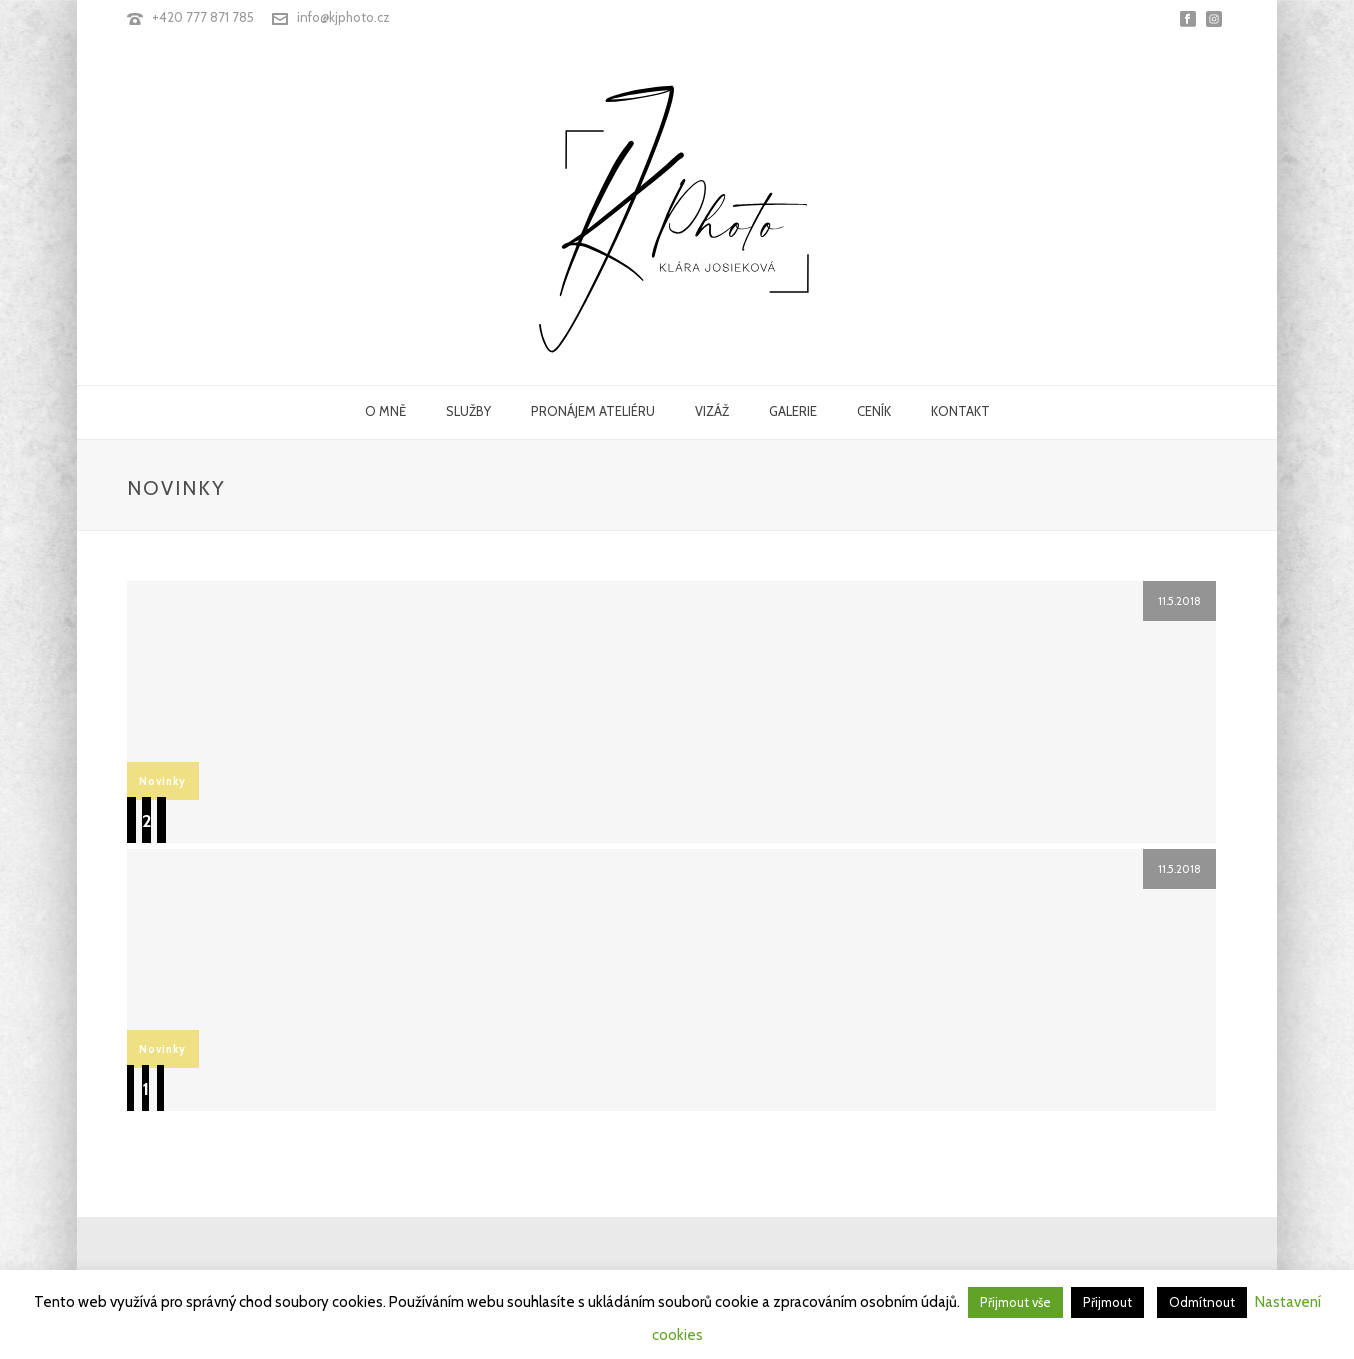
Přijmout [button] (1107, 1302)
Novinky (162, 781)
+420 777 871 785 (203, 17)
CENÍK (874, 411)
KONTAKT (960, 411)
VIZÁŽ (712, 411)
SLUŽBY (468, 411)
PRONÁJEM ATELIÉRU (593, 411)
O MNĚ (385, 411)
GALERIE (793, 411)
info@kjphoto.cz (343, 17)
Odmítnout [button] (1202, 1302)
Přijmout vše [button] (1015, 1302)
